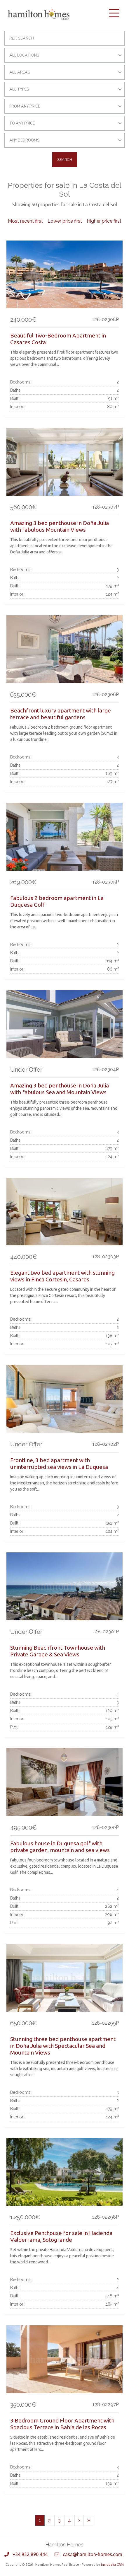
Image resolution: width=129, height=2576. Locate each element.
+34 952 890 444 (30, 2554)
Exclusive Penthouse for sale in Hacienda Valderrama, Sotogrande (61, 2236)
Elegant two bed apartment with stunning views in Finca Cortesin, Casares (62, 1276)
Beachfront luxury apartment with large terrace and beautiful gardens (60, 713)
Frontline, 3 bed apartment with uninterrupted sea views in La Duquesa (59, 1463)
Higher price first (104, 221)
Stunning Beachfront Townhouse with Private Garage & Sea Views (57, 1651)
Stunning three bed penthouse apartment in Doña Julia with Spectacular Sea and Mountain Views (63, 2046)
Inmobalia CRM (112, 2564)
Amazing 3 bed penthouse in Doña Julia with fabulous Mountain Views (59, 526)
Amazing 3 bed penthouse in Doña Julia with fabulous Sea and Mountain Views (59, 1088)
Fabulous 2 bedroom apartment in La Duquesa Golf (57, 901)
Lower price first (65, 221)
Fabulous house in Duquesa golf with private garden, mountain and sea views (60, 1846)
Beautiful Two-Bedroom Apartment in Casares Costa (58, 338)
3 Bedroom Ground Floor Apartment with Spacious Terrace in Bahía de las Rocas (62, 2423)
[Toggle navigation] (114, 13)
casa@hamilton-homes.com (92, 2554)
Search (64, 159)
